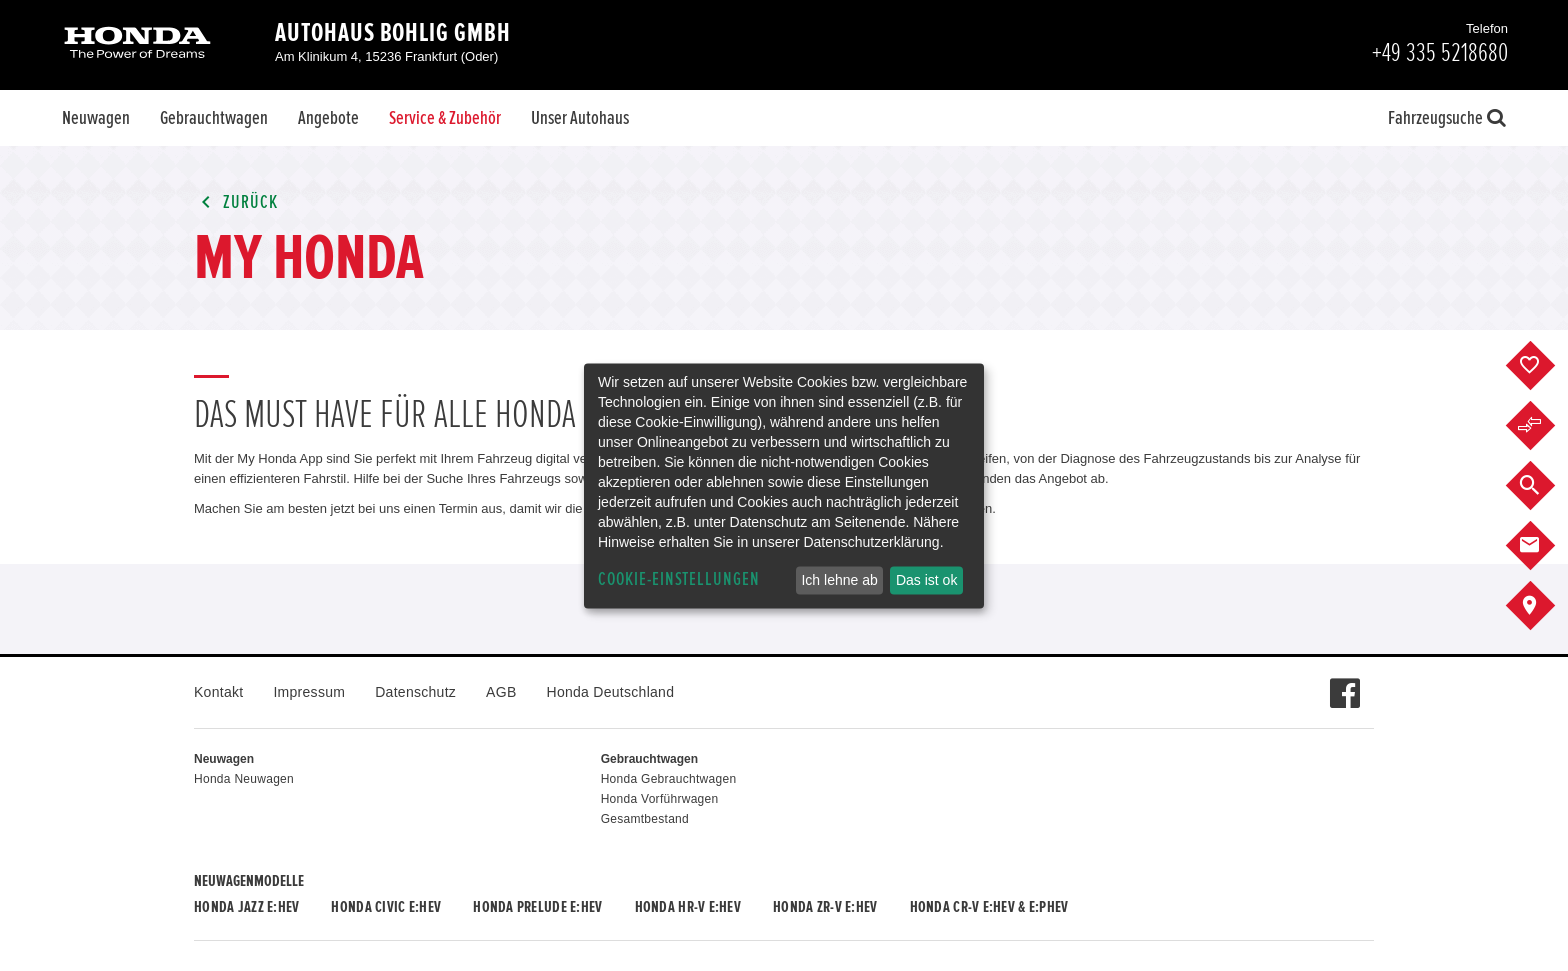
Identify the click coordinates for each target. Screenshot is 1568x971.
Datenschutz (415, 692)
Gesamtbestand (645, 819)
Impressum (309, 692)
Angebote (328, 118)
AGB (501, 692)
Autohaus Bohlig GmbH (393, 33)
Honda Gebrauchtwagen (669, 779)
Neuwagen (96, 118)
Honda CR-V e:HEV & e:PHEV (989, 907)
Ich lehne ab (839, 580)
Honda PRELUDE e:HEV (537, 907)
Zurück (236, 202)
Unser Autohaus (580, 118)
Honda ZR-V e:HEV (825, 907)
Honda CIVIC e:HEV (386, 907)
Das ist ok (926, 580)
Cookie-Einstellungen (679, 579)
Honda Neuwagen (244, 779)
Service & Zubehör (445, 118)
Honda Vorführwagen (660, 799)
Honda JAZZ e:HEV (246, 907)
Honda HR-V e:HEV (688, 907)
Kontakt (218, 692)
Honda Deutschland (611, 692)
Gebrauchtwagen (214, 118)
